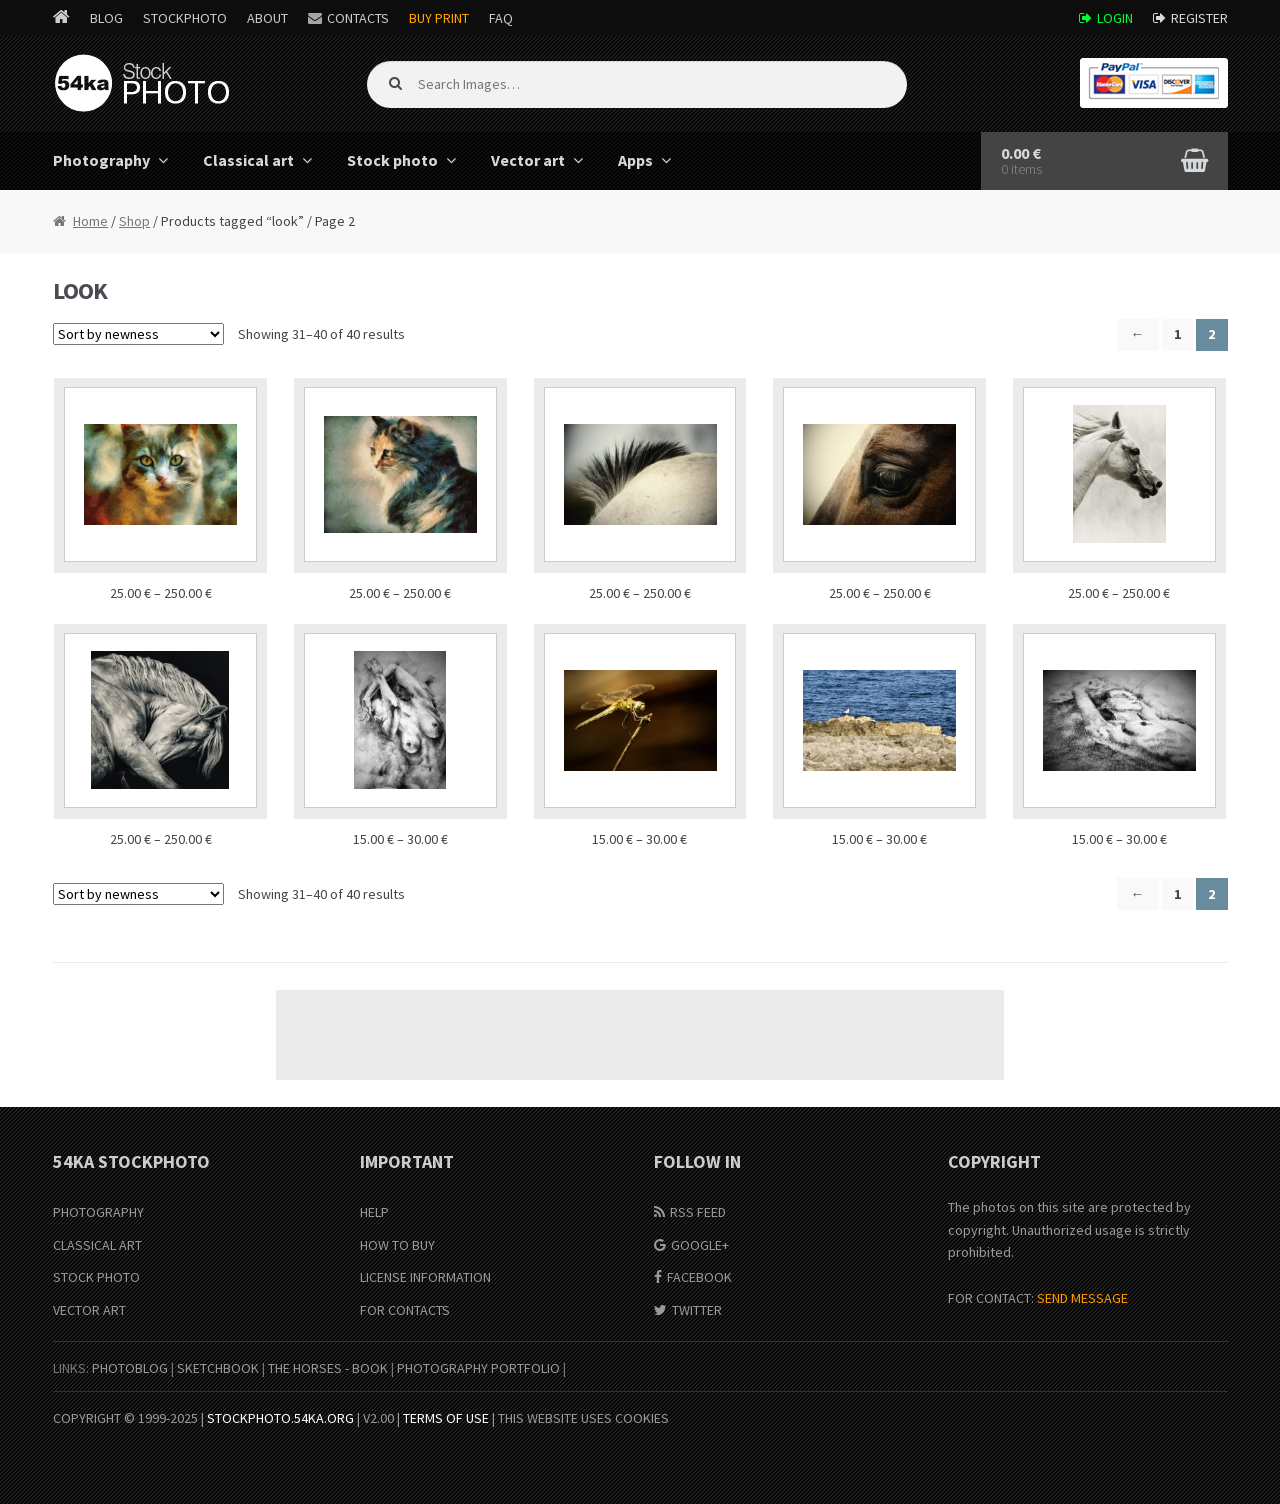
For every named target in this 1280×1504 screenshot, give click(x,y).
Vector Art (89, 1310)
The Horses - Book (328, 1368)
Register (1199, 18)
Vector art (528, 160)
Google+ (700, 1245)
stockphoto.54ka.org (280, 1418)
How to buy (397, 1245)
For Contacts (405, 1310)
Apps (635, 160)
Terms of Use (446, 1418)
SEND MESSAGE (1082, 1298)
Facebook (699, 1277)
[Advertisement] (640, 1035)
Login (1115, 18)
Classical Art (97, 1245)
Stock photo (392, 160)
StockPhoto (185, 18)
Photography (101, 160)
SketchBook (218, 1368)
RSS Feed (698, 1212)
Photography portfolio (478, 1368)
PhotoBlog (130, 1368)
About (267, 18)
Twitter (697, 1310)
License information (425, 1277)
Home (90, 221)
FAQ (501, 18)
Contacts (358, 18)
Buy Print (439, 18)
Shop (134, 221)
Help (374, 1212)
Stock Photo (96, 1277)
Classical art (248, 160)
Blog (106, 18)
